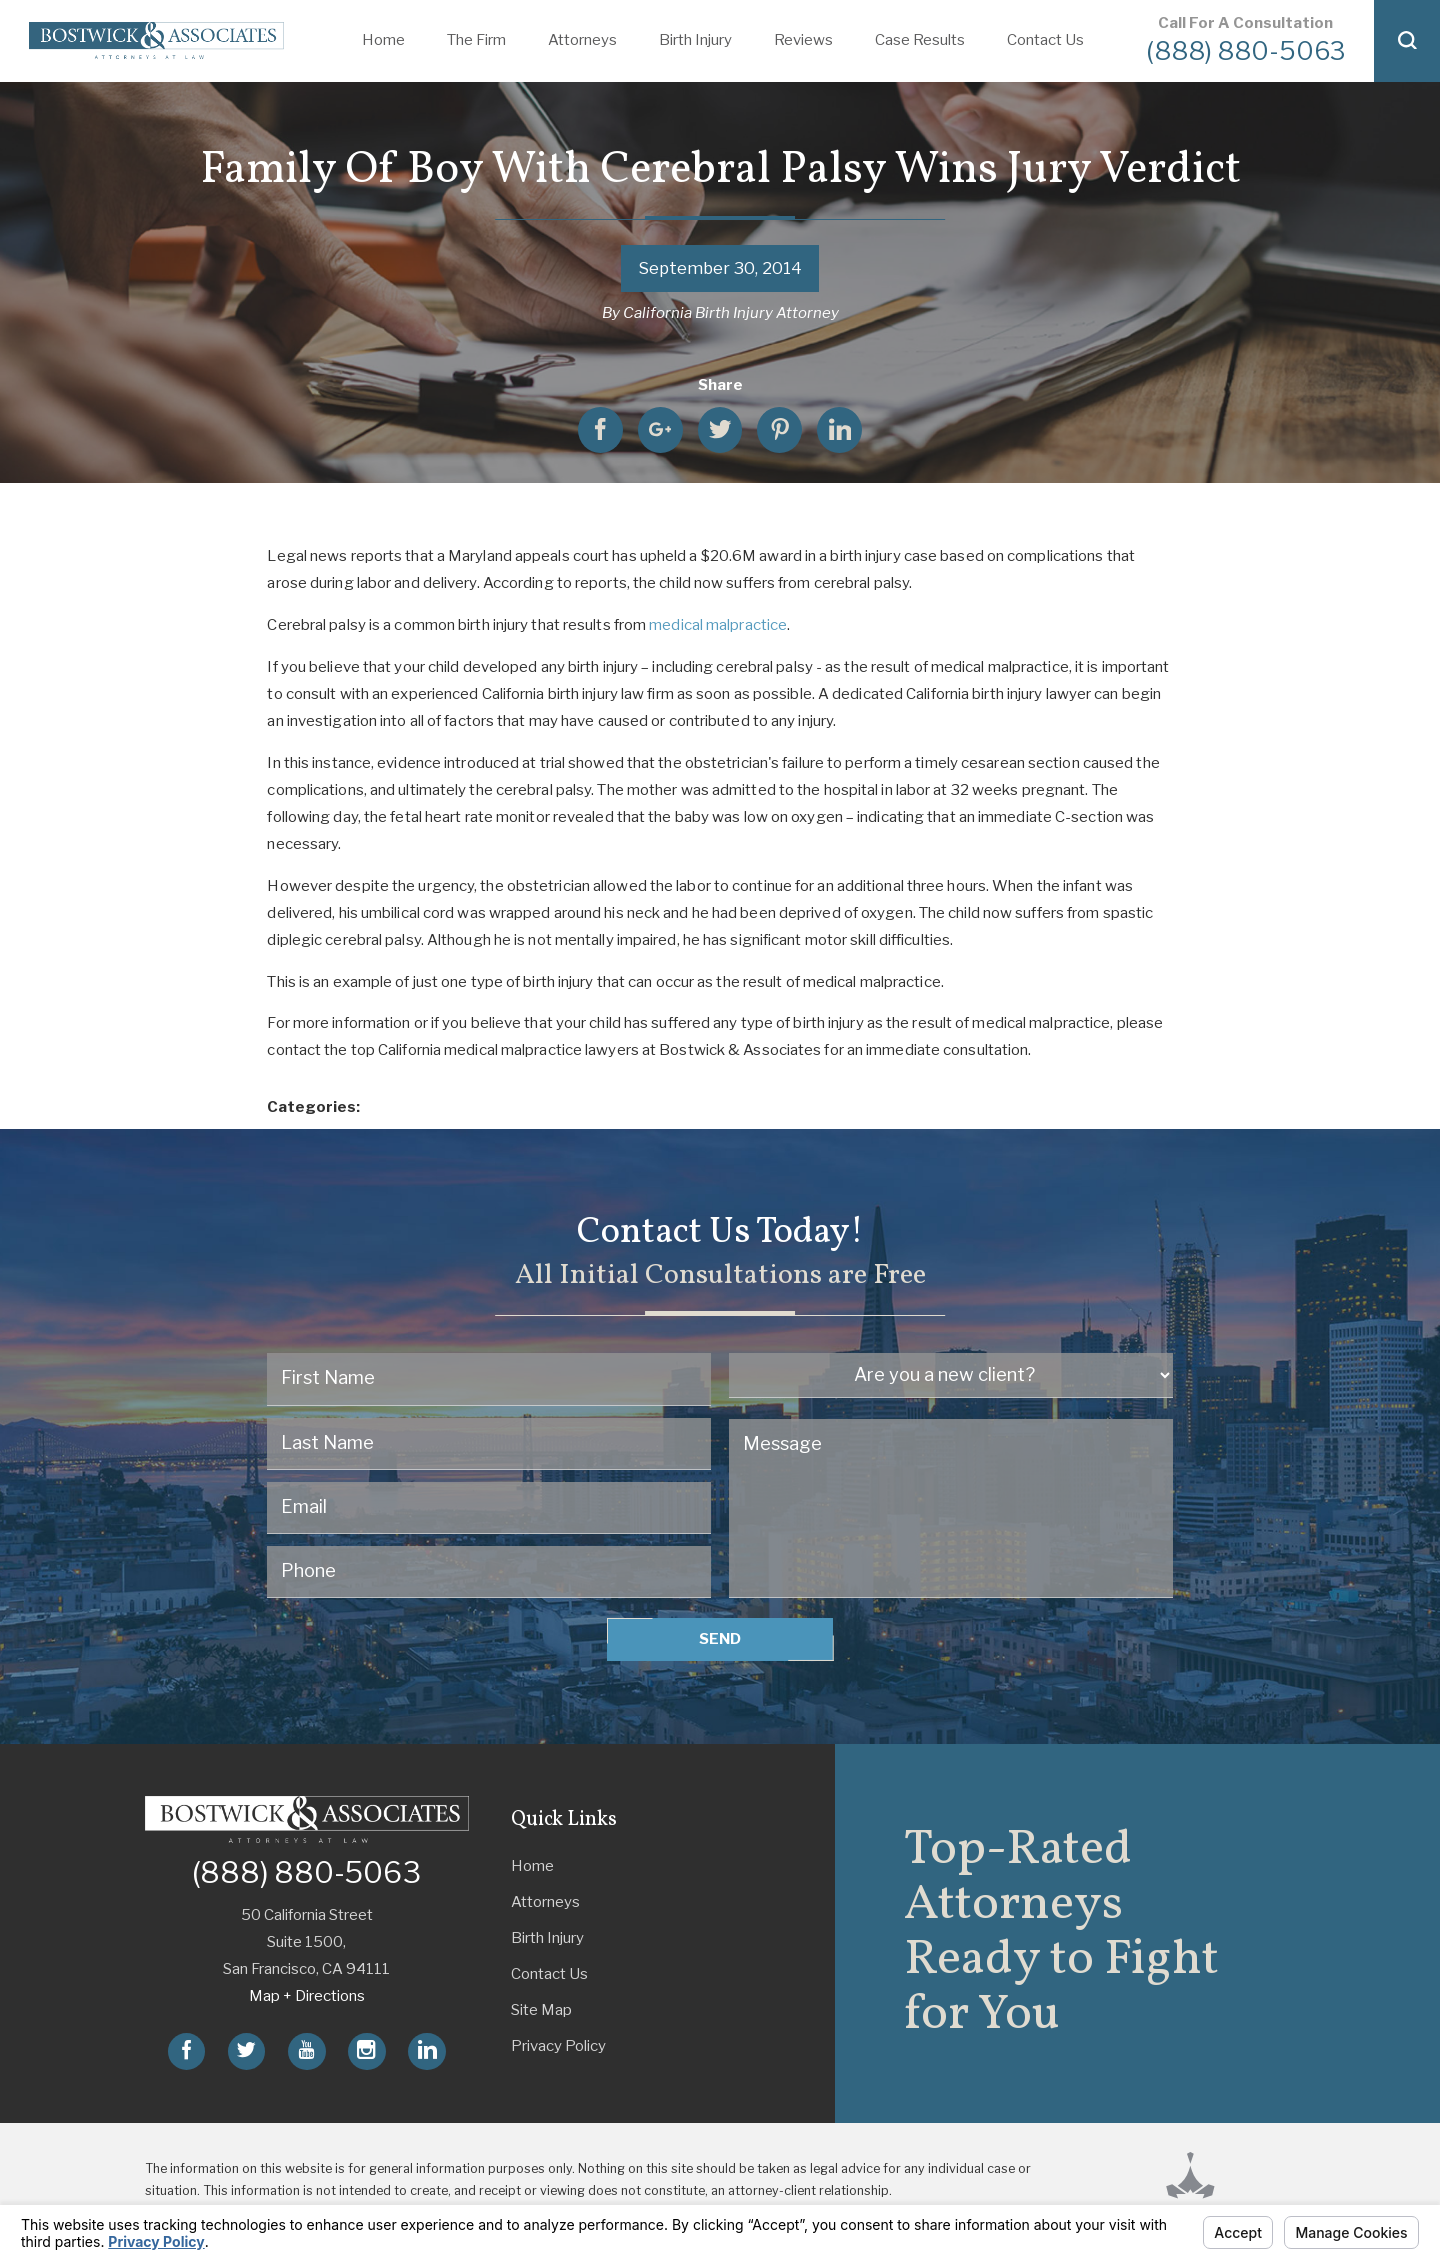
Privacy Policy (558, 2046)
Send (720, 1639)
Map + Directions (307, 1996)
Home (383, 40)
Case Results (920, 40)
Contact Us (1045, 40)
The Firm (476, 40)
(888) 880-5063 (1246, 51)
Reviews (803, 40)
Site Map (541, 2010)
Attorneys (582, 40)
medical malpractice (718, 625)
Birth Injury (695, 40)
